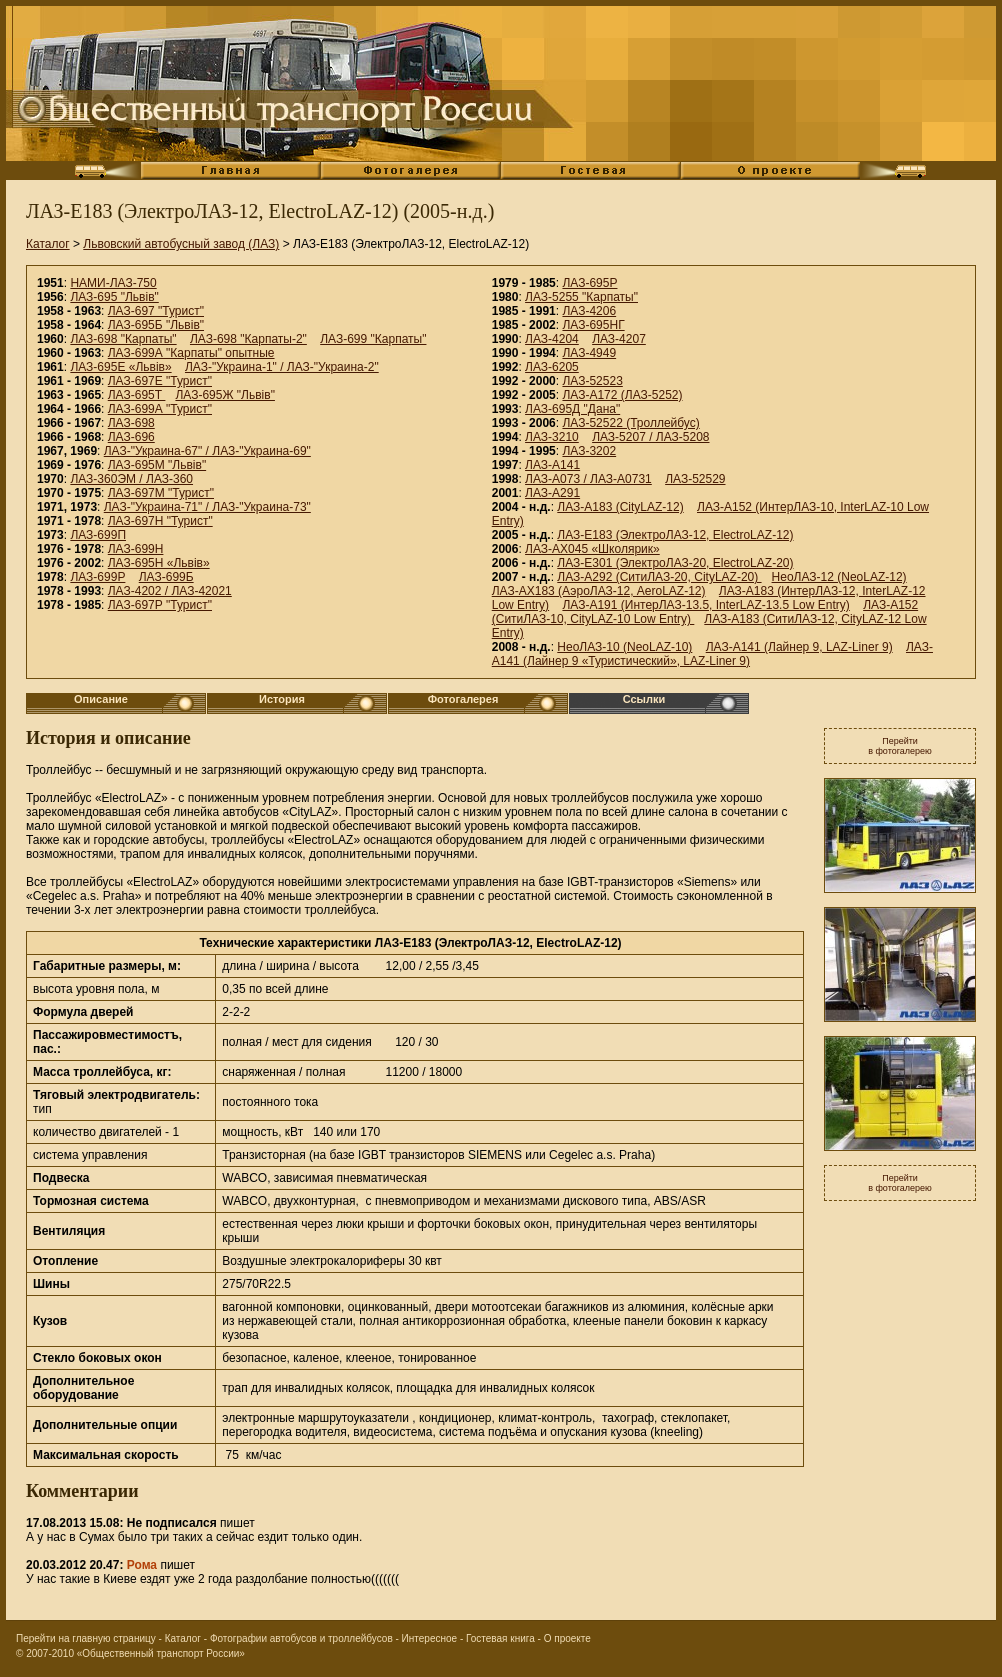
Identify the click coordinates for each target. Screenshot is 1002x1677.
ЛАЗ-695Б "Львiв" (156, 325)
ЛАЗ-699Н (136, 549)
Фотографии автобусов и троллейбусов (301, 1638)
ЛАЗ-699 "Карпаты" (373, 339)
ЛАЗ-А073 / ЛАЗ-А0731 (588, 479)
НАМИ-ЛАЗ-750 (113, 283)
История (282, 699)
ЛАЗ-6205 (552, 367)
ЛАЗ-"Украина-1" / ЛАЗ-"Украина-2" (282, 367)
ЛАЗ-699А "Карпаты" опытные (191, 353)
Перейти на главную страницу (86, 1638)
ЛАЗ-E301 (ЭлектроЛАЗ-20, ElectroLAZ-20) (675, 563)
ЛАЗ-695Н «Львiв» (159, 563)
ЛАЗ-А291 (552, 493)
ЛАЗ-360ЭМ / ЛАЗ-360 (131, 479)
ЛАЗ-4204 (552, 339)
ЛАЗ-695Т (137, 395)
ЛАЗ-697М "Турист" (161, 493)
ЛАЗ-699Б (166, 577)
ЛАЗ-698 (131, 423)
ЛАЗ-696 (131, 437)
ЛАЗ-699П (98, 535)
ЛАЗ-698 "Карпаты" (123, 339)
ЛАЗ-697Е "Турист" (160, 381)
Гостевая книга (500, 1638)
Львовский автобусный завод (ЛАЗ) (181, 244)
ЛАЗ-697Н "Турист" (160, 521)
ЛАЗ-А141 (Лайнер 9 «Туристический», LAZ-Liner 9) (712, 654)
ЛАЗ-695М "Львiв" (157, 465)
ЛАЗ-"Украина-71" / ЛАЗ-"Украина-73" (207, 507)
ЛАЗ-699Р (97, 577)
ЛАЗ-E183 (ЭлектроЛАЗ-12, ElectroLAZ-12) (675, 535)
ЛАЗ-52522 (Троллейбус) (630, 423)
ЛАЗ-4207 (619, 339)
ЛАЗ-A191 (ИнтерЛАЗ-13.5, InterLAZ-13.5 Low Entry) (705, 605)
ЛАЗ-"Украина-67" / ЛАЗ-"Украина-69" (207, 451)
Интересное (430, 1638)
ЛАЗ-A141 (552, 465)
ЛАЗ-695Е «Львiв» (120, 367)
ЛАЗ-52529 (695, 479)
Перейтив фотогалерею (900, 746)
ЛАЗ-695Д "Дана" (572, 409)
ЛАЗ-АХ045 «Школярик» (592, 549)
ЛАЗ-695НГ (593, 325)
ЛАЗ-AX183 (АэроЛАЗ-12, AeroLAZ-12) (599, 591)
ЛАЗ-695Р (589, 283)
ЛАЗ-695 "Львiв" (114, 297)
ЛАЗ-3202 (589, 451)
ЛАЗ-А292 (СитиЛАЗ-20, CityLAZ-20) (659, 577)
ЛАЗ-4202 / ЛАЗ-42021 (170, 591)
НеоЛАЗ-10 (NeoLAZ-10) (624, 647)
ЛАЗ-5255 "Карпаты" (581, 297)
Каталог (48, 244)
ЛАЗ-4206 (589, 311)
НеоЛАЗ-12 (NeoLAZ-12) (839, 577)
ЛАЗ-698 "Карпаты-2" (248, 339)
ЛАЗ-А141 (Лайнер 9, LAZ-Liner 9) (799, 647)
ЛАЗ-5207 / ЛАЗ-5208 (650, 437)
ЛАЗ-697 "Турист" (156, 311)
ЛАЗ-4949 (589, 353)
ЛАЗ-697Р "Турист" (160, 605)
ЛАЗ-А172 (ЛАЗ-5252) (622, 395)
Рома (142, 1565)
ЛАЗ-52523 (592, 381)
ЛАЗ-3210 (552, 437)
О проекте (567, 1638)
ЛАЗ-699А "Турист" (160, 409)
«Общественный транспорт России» (161, 1653)
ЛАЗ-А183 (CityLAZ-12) (620, 507)
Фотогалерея (463, 699)
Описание (101, 699)
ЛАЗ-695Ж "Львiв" (225, 395)
